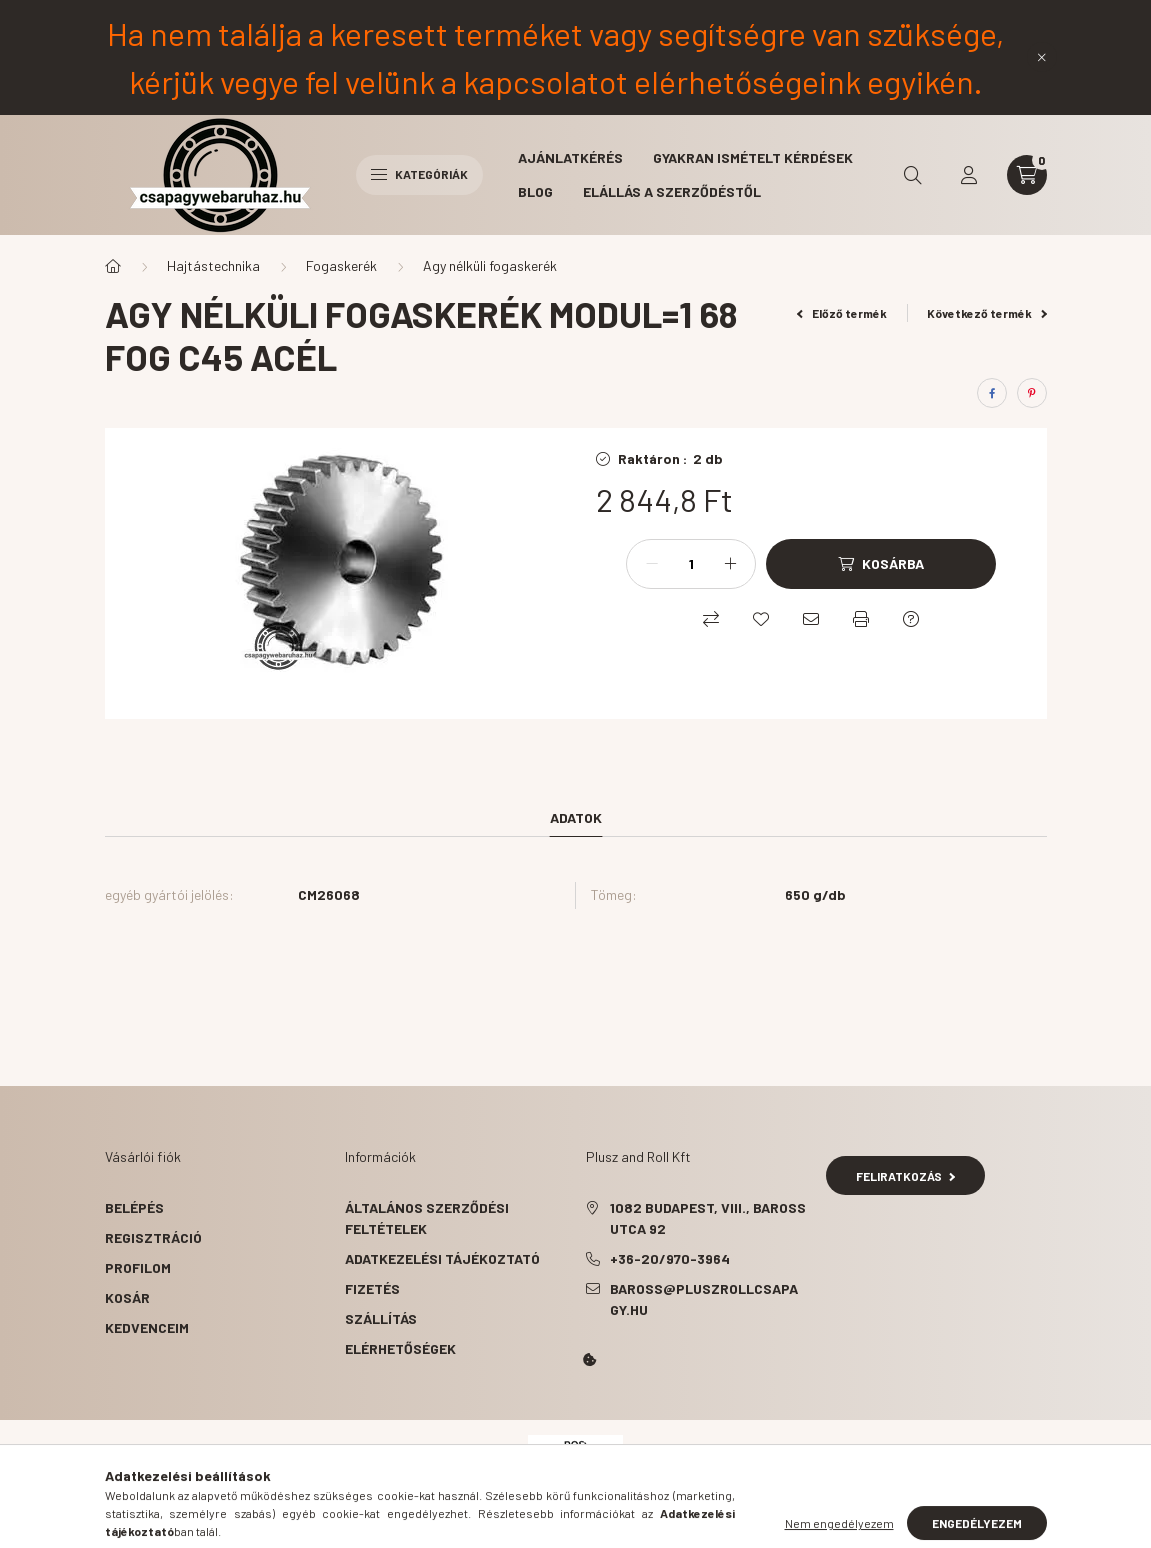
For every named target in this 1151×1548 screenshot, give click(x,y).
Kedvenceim (147, 1327)
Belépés (134, 1207)
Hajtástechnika (213, 265)
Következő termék (987, 313)
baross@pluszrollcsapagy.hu (704, 1299)
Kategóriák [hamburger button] (419, 174)
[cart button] (1027, 175)
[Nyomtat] (861, 619)
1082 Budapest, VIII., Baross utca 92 (708, 1218)
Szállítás (381, 1318)
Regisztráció (153, 1237)
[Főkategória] (113, 266)
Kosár (127, 1297)
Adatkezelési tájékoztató (442, 1258)
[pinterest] (1032, 393)
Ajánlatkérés (570, 157)
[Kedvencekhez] (761, 619)
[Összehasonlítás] (711, 619)
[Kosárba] (881, 564)
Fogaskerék (341, 265)
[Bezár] (1042, 57)
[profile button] (969, 175)
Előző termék (842, 313)
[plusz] (730, 564)
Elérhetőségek (400, 1348)
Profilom (138, 1267)
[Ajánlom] (811, 619)
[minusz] (652, 564)
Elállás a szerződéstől (672, 191)
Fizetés (372, 1288)
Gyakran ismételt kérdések (753, 157)
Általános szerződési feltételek (427, 1218)
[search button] (913, 175)
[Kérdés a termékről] (911, 619)
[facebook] (992, 393)
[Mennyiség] (691, 564)
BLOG (535, 191)
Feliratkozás (905, 1176)
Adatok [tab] (576, 817)
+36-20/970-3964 (670, 1258)
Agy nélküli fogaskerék (490, 265)
